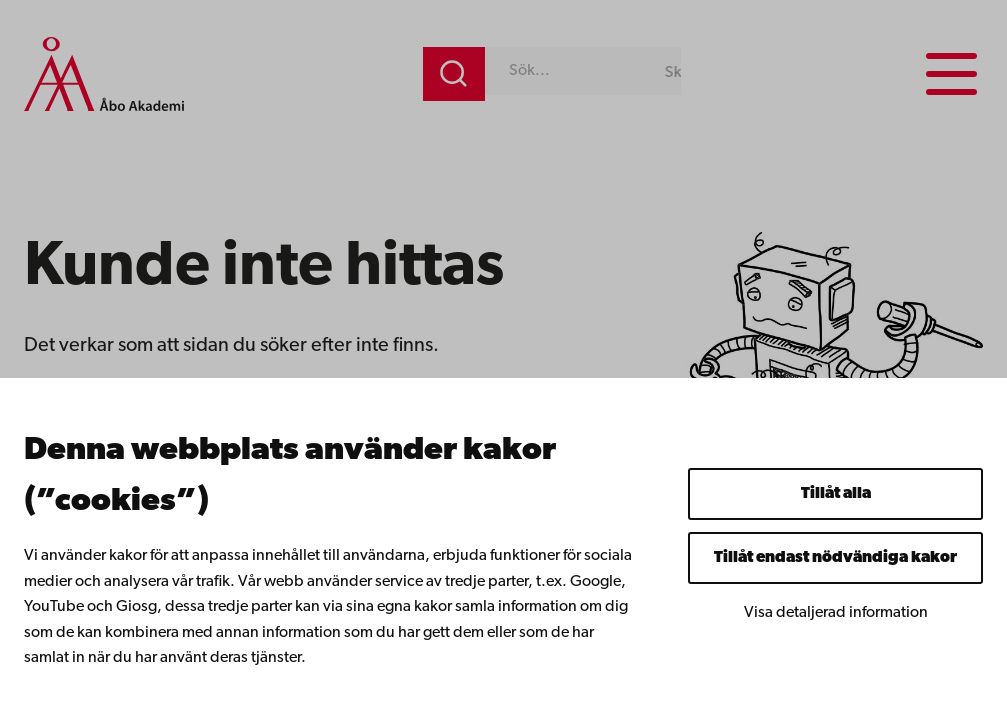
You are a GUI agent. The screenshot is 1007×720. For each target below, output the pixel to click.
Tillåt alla (836, 494)
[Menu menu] (951, 74)
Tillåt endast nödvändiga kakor (835, 558)
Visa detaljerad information (836, 613)
